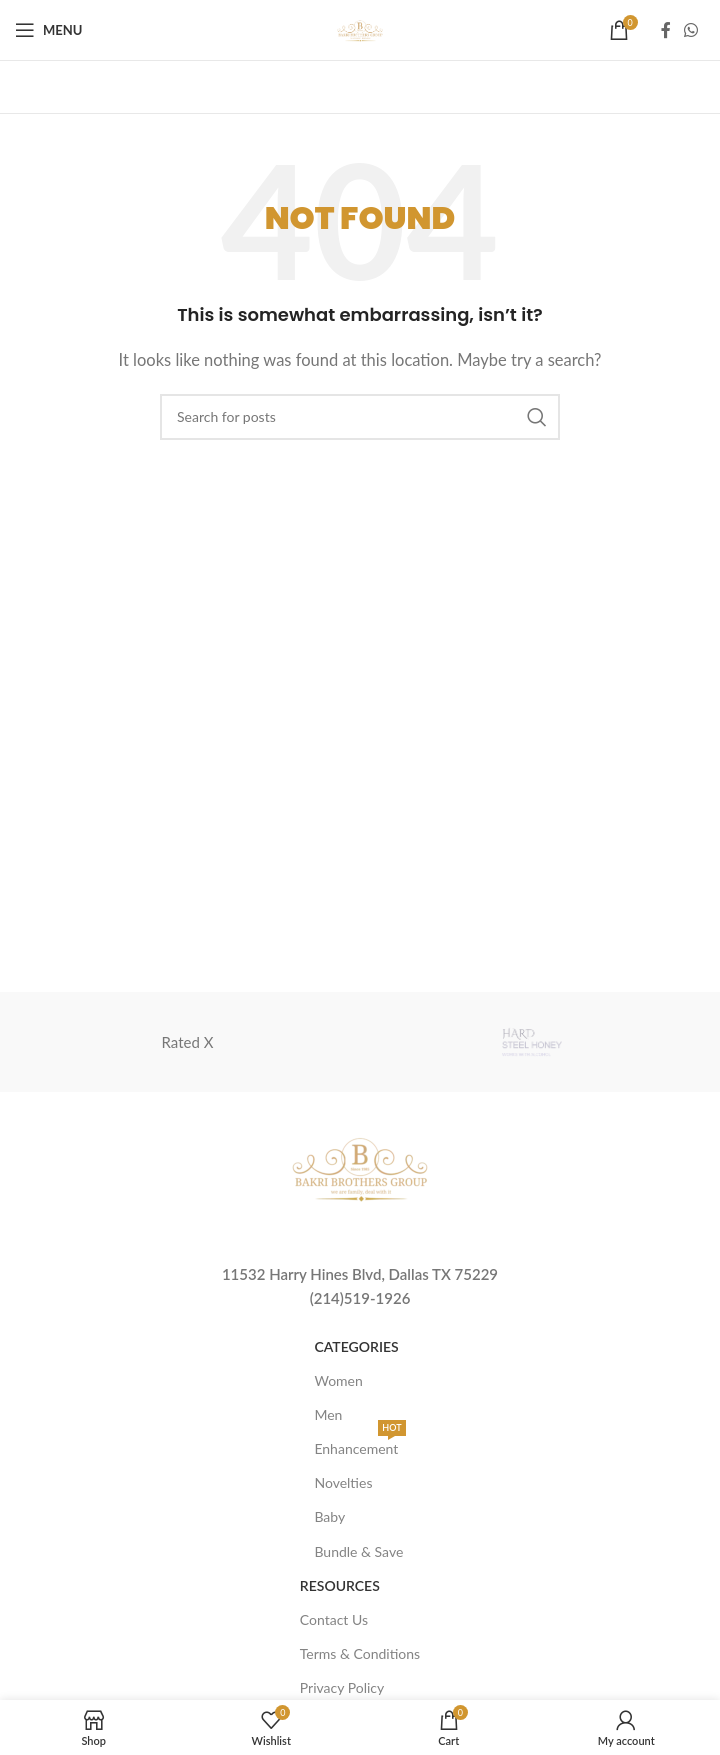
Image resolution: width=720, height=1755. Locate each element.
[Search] (360, 417)
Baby (329, 1516)
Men (328, 1414)
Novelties (343, 1482)
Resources (340, 1585)
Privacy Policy (342, 1687)
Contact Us (334, 1619)
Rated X (188, 1042)
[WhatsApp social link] (691, 30)
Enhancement (359, 1444)
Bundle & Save (358, 1551)
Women (338, 1380)
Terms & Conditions (360, 1653)
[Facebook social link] (666, 30)
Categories (356, 1346)
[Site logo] (360, 28)
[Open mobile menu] (48, 30)
